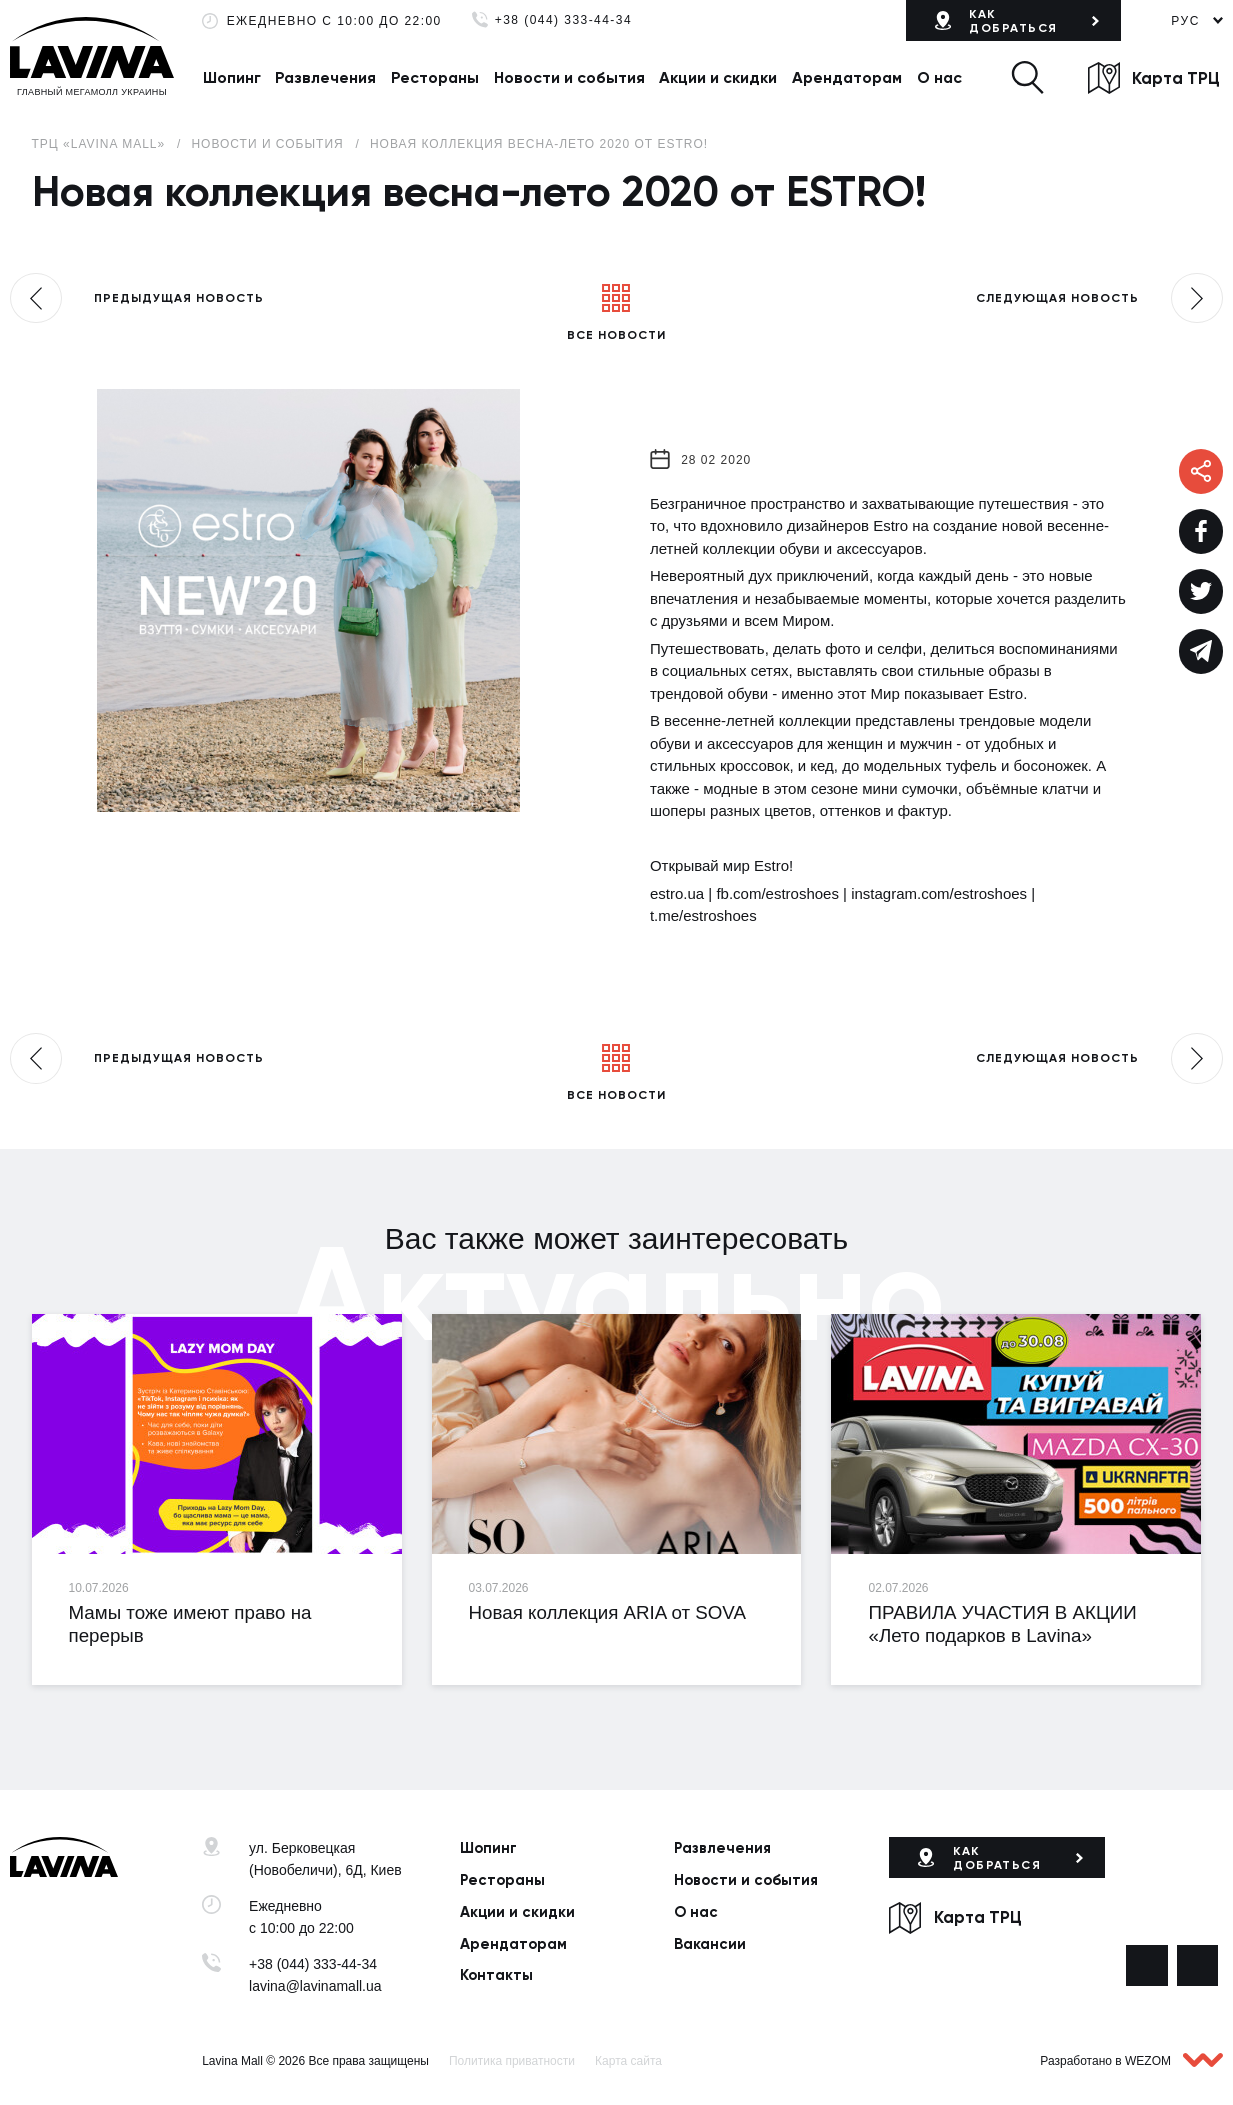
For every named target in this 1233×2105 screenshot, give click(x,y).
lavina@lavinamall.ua (315, 1986)
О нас (939, 77)
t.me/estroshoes (703, 915)
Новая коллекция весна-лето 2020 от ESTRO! (539, 144)
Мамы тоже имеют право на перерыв (190, 1624)
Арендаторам (847, 77)
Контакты (496, 1975)
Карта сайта (628, 2061)
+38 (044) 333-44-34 (563, 20)
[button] (1027, 77)
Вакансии (710, 1944)
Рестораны (435, 77)
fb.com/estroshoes (777, 893)
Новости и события (569, 77)
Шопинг (232, 77)
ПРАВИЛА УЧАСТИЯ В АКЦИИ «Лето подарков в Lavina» (1002, 1624)
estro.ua (677, 893)
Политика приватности (512, 2061)
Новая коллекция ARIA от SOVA (607, 1612)
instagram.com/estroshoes (939, 893)
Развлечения (325, 77)
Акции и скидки (718, 77)
